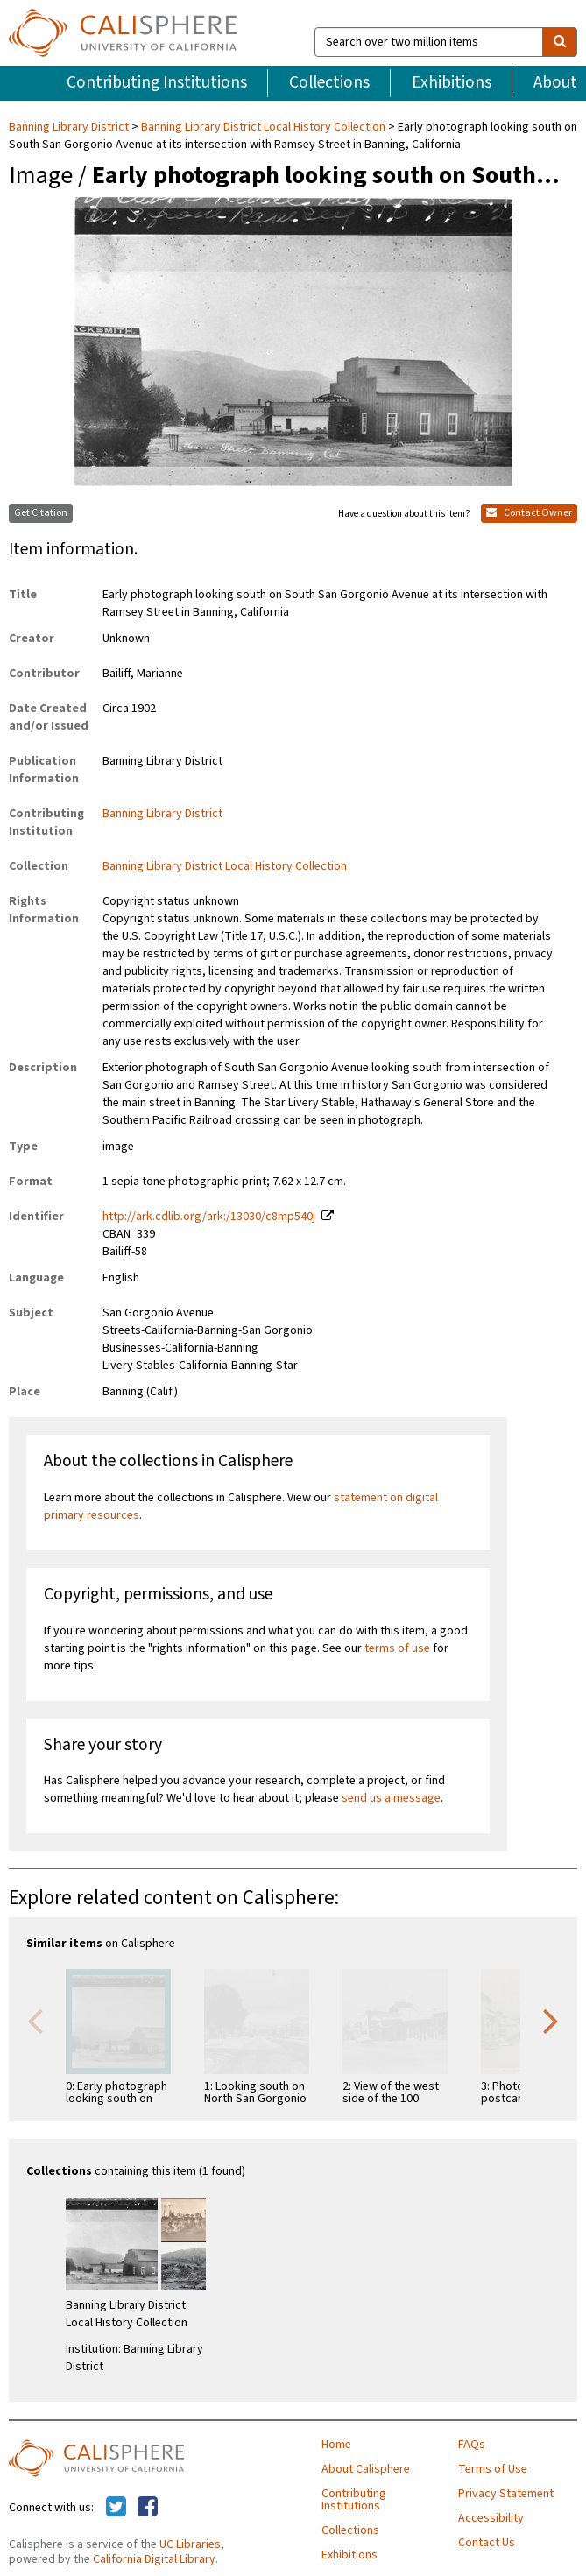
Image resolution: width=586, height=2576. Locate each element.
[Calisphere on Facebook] (148, 2507)
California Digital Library (154, 2559)
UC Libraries (190, 2544)
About (555, 82)
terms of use (397, 1648)
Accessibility (491, 2518)
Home (336, 2444)
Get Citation (40, 512)
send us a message (391, 1798)
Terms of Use (492, 2469)
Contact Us (486, 2543)
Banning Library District (70, 127)
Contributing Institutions (157, 82)
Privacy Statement (506, 2494)
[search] (559, 42)
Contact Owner (529, 512)
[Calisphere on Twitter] (116, 2507)
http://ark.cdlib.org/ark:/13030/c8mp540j (208, 1216)
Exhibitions (451, 82)
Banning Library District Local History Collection (263, 127)
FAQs (471, 2444)
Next (551, 2020)
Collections (329, 82)
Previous (35, 2020)
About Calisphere (365, 2469)
